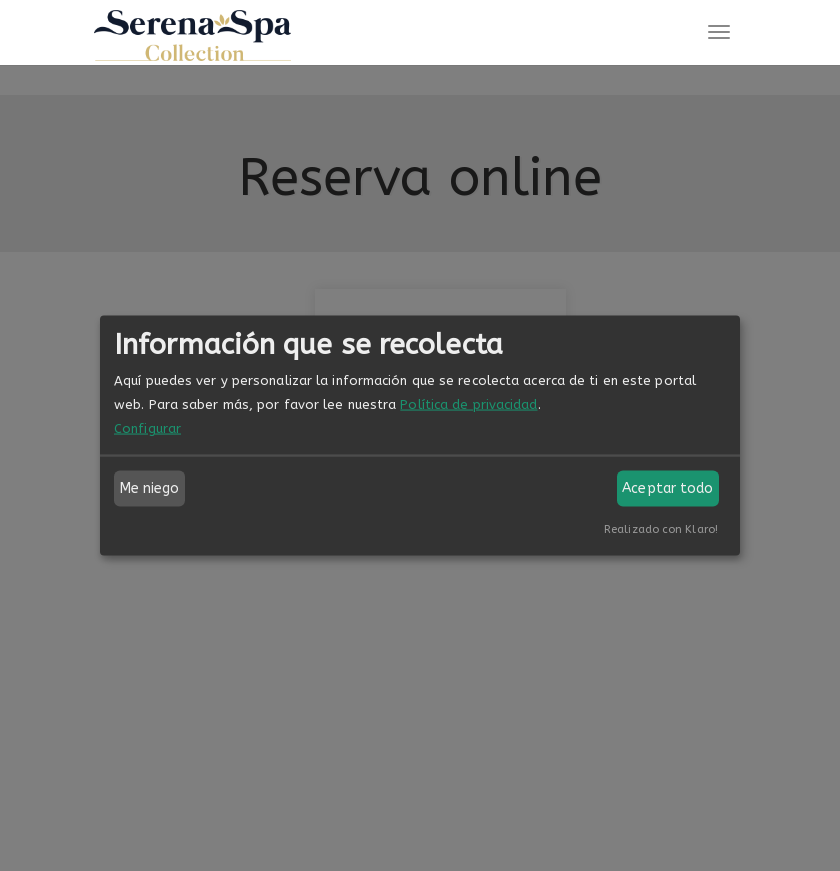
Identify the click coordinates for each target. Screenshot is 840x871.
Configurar (147, 428)
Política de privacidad (468, 404)
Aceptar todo (667, 488)
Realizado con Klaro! (661, 529)
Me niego (150, 488)
